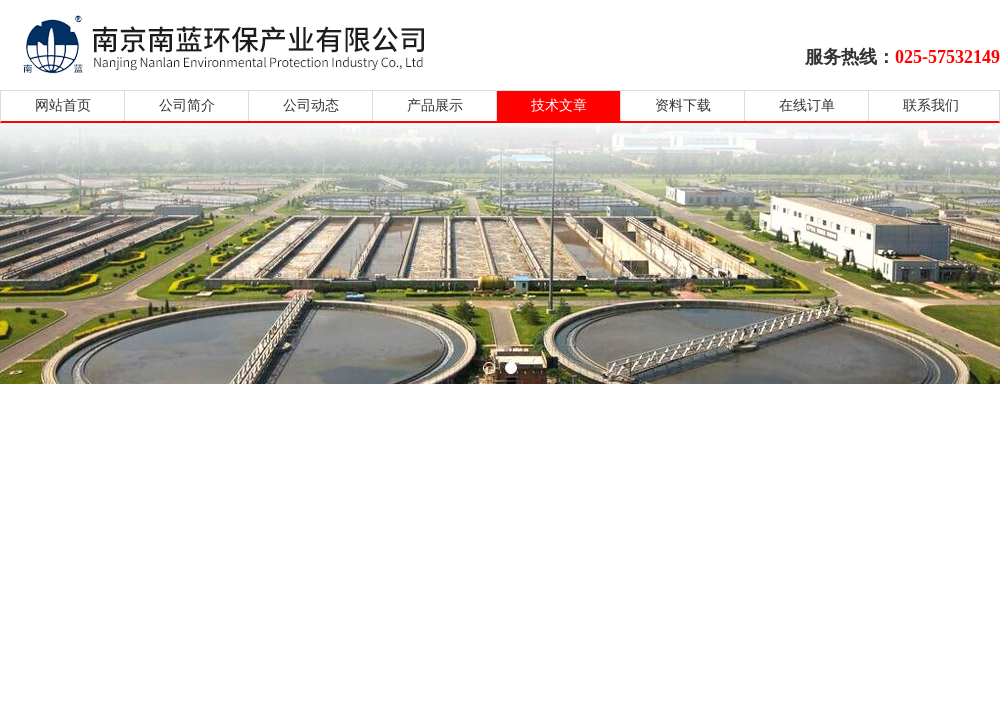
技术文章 (559, 105)
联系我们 (931, 105)
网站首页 (63, 105)
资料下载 (683, 105)
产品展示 (435, 105)
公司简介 (187, 105)
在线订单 (807, 105)
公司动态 (311, 105)
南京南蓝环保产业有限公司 (242, 42)
